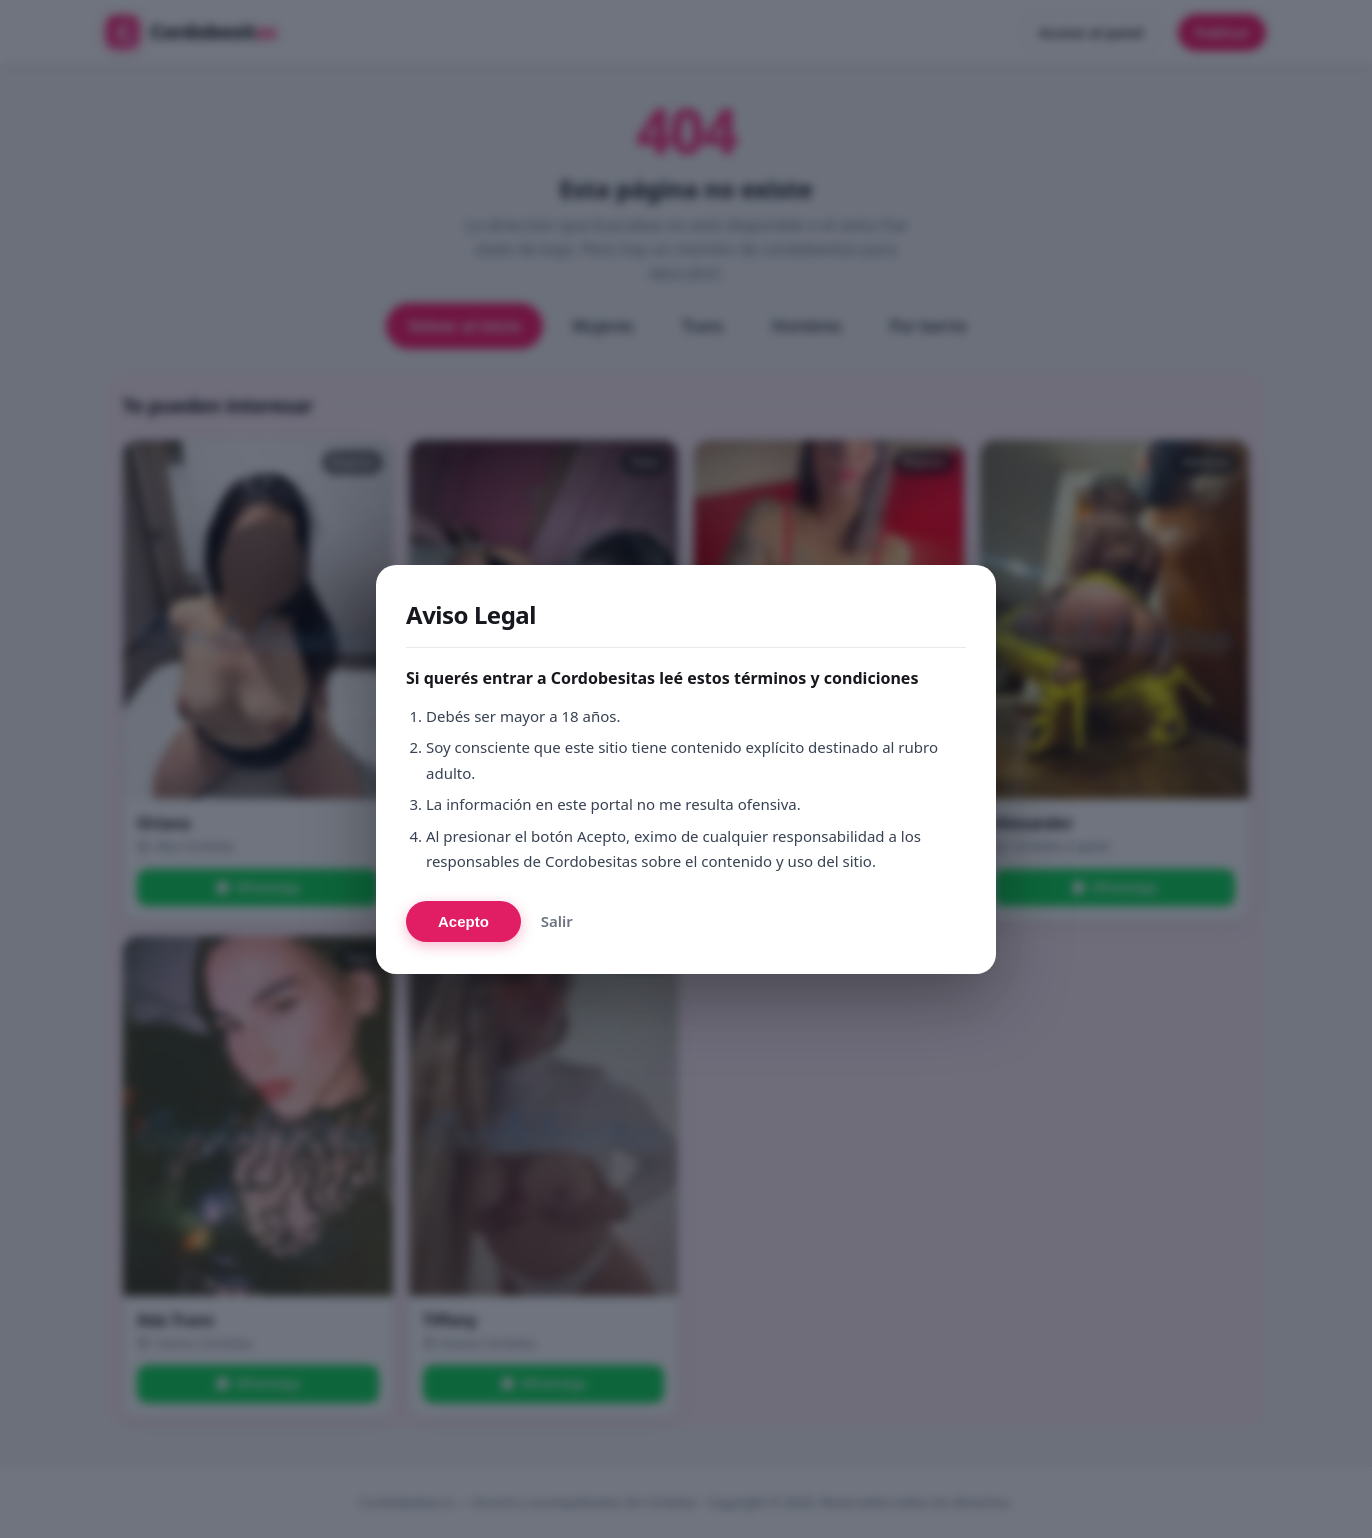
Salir (557, 921)
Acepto (463, 921)
